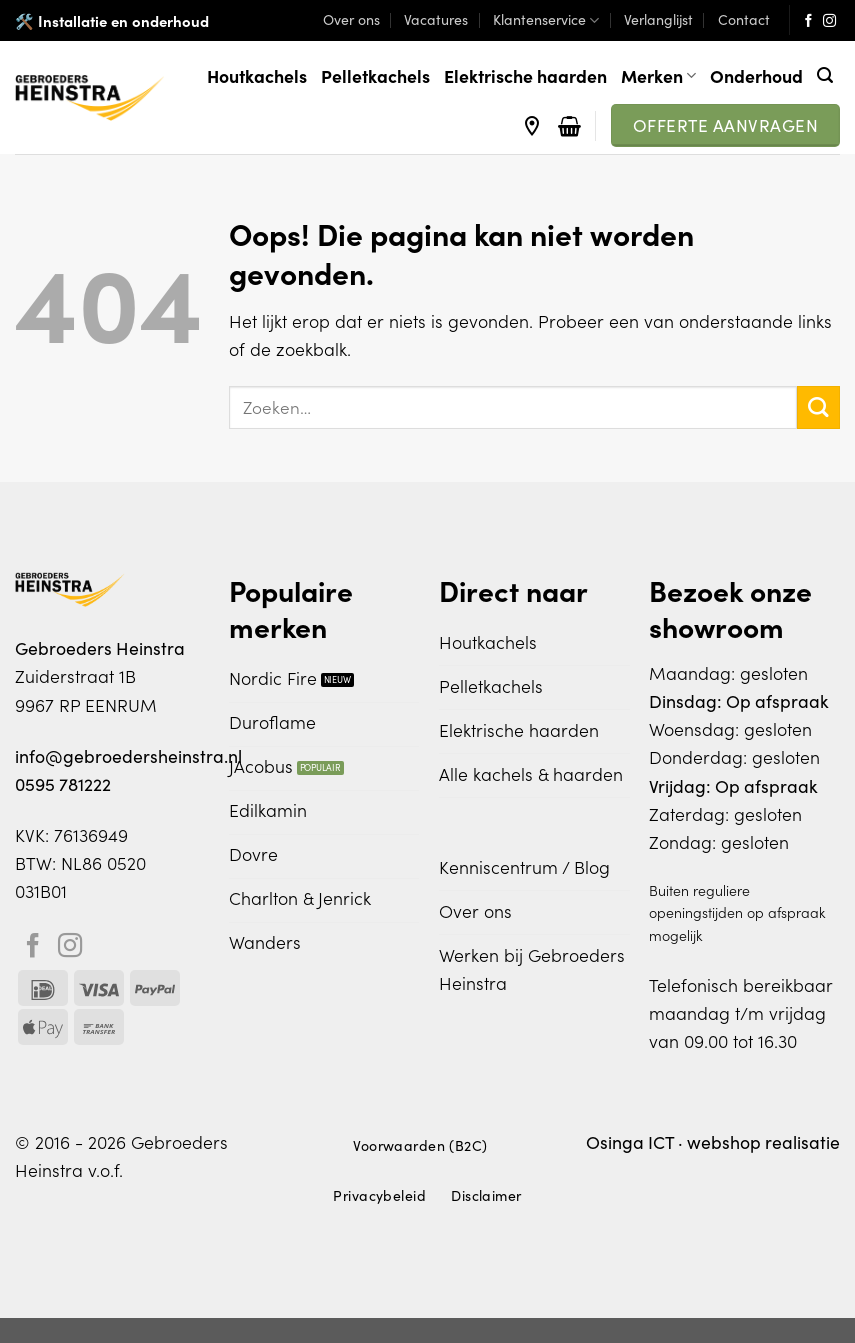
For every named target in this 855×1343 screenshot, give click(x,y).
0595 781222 (63, 784)
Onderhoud (756, 75)
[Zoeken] (825, 75)
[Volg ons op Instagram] (829, 21)
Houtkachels (257, 75)
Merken (658, 75)
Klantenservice (546, 20)
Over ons (351, 19)
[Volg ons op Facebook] (808, 21)
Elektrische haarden (525, 75)
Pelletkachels (375, 75)
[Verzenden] (818, 407)
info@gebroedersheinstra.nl (128, 756)
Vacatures (436, 19)
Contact (744, 19)
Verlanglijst (658, 19)
